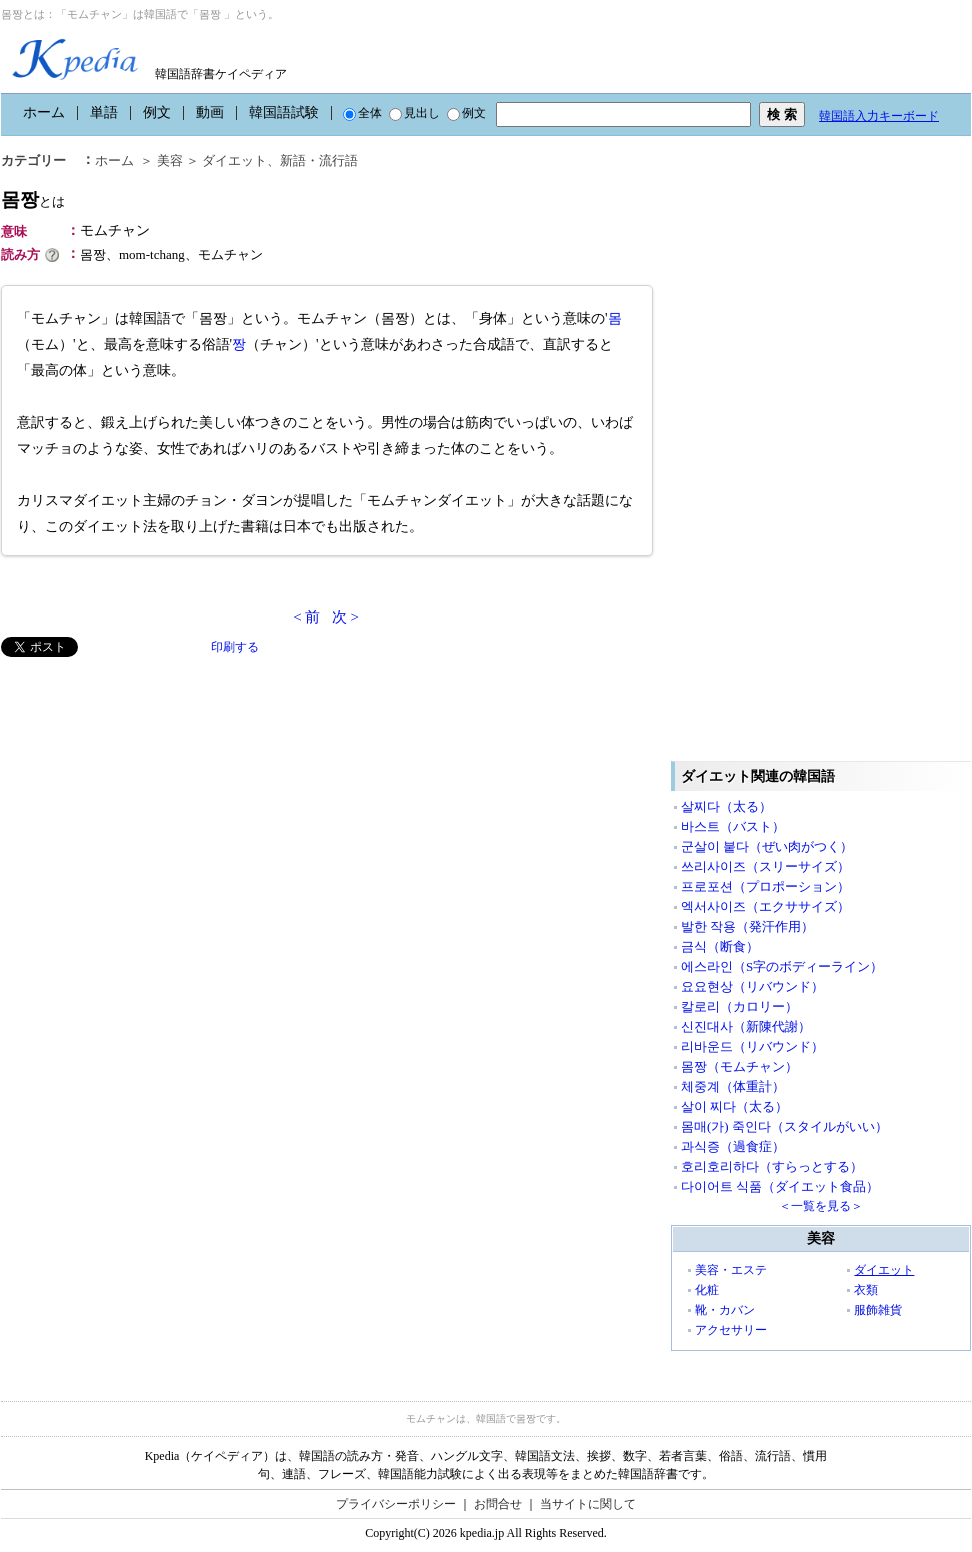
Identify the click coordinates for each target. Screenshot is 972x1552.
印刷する (235, 647)
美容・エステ (731, 1270)
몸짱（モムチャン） (739, 1066)
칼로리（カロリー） (739, 1006)
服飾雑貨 (878, 1310)
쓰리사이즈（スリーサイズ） (765, 866)
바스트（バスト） (733, 826)
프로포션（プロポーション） (765, 886)
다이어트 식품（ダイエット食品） (780, 1186)
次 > (345, 617)
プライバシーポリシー (396, 1504)
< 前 (306, 617)
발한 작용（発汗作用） (747, 926)
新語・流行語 (319, 160)
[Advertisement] (151, 797)
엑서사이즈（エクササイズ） (765, 906)
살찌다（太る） (726, 806)
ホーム (44, 112)
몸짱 (33, 199)
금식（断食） (720, 946)
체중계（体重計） (733, 1086)
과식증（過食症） (733, 1146)
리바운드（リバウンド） (752, 1046)
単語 (104, 112)
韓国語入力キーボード (879, 116)
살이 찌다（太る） (734, 1106)
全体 (362, 113)
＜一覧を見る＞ (821, 1206)
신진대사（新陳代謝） (746, 1026)
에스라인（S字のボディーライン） (782, 966)
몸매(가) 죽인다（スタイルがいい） (784, 1126)
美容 (170, 160)
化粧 (707, 1290)
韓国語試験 (284, 112)
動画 (210, 112)
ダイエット (234, 160)
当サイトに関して (588, 1504)
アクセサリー (731, 1330)
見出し (414, 113)
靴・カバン (725, 1310)
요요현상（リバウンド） (752, 986)
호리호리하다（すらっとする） (772, 1166)
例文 (157, 112)
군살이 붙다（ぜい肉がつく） (767, 846)
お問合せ (498, 1504)
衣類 (866, 1290)
